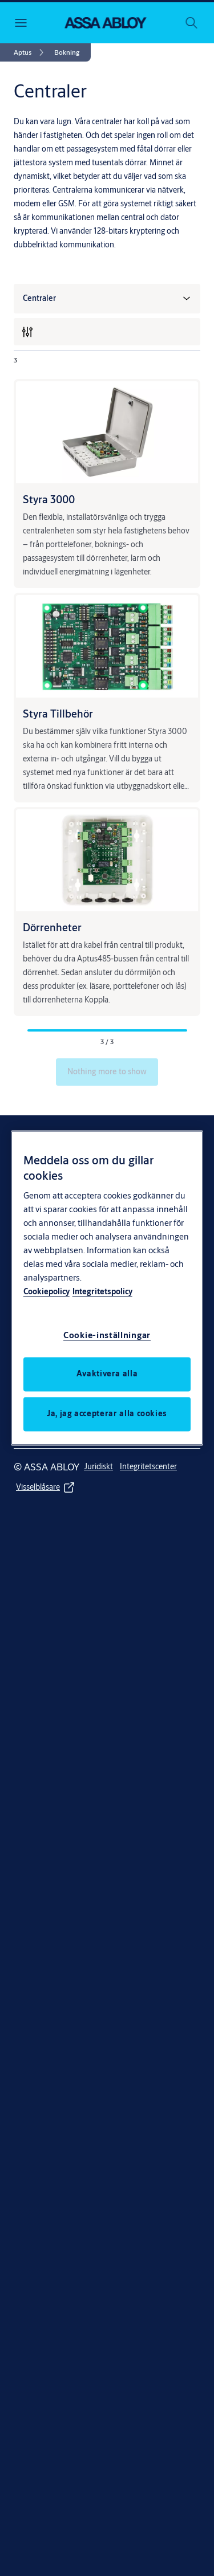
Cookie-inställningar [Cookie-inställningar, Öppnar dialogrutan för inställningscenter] (107, 1335)
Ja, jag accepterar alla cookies (107, 1414)
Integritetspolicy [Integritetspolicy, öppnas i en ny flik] (102, 1292)
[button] (66, 52)
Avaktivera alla (107, 1374)
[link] (30, 52)
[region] (107, 1287)
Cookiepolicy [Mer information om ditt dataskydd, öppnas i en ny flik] (46, 1292)
